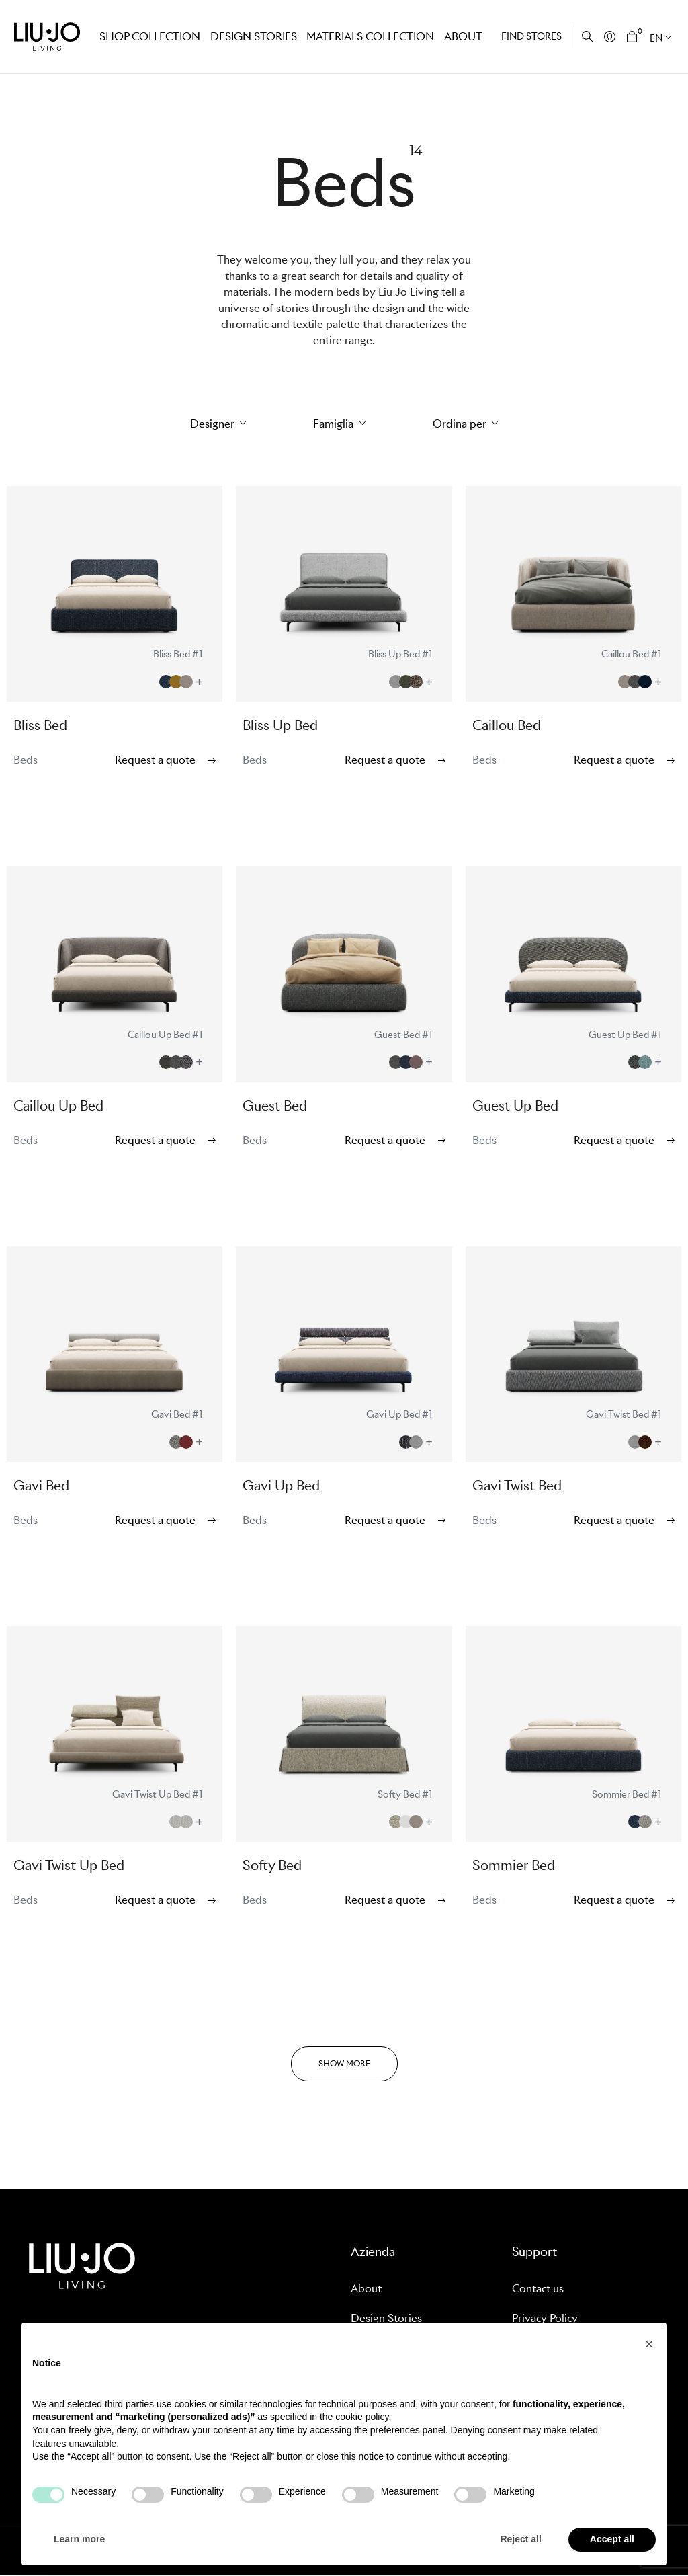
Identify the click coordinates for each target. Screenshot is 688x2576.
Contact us (538, 2289)
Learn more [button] (79, 2539)
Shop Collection (148, 36)
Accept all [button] (612, 2539)
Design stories (251, 36)
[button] (649, 2344)
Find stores (531, 36)
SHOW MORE (344, 2063)
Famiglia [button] (334, 424)
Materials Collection (366, 36)
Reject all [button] (520, 2539)
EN (656, 38)
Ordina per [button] (461, 424)
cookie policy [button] (361, 2416)
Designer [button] (213, 424)
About (460, 36)
